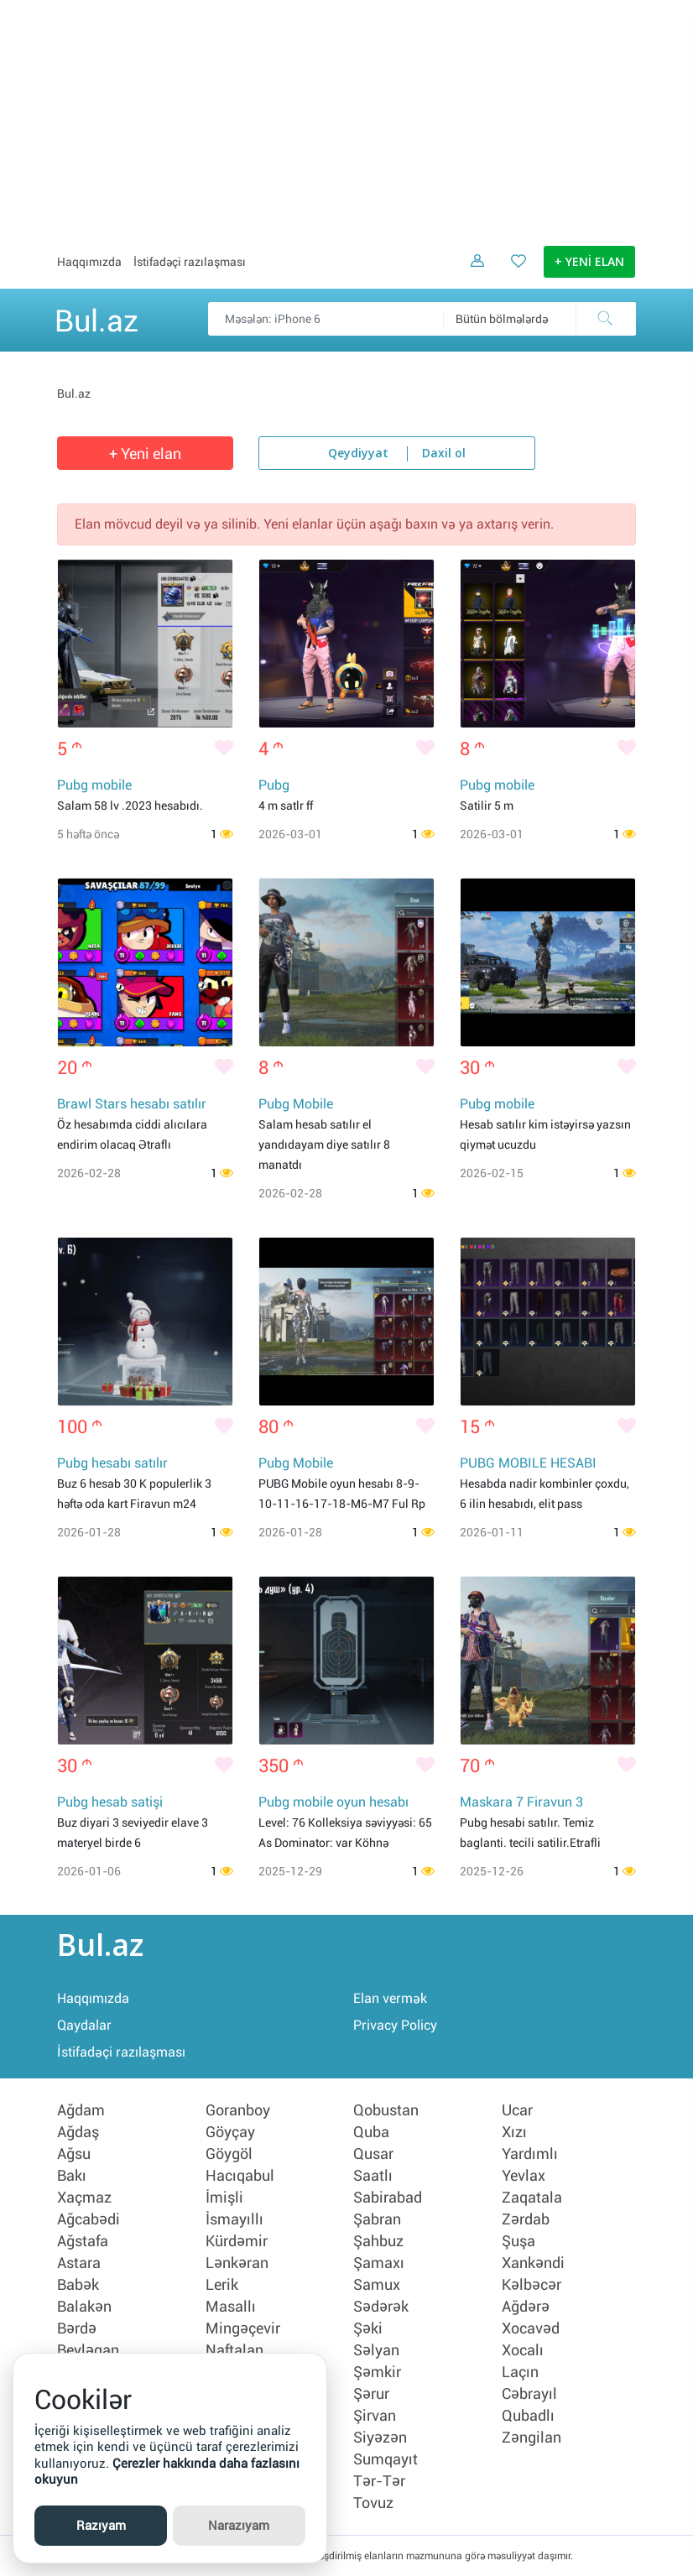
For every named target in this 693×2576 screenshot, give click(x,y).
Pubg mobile (94, 785)
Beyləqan (88, 2350)
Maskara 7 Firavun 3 (521, 1802)
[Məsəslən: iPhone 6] (422, 319)
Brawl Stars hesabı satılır (131, 1104)
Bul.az (96, 318)
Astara (79, 2263)
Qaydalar (84, 2025)
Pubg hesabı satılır (112, 1463)
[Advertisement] (346, 117)
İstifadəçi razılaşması (189, 262)
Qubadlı (528, 2415)
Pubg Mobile (295, 1104)
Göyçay (230, 2132)
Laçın (520, 2372)
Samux (376, 2284)
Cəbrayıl (529, 2394)
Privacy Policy (395, 2025)
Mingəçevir (243, 2328)
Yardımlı (530, 2154)
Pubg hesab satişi (110, 1802)
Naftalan (234, 2350)
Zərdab (526, 2219)
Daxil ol (444, 454)
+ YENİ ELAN (589, 263)
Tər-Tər (379, 2481)
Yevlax (523, 2175)
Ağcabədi (88, 2219)
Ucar (517, 2110)
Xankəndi (533, 2263)
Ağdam (81, 2110)
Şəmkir (377, 2372)
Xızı (514, 2132)
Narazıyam (238, 2525)
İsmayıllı (234, 2219)
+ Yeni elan (145, 453)
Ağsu (74, 2154)
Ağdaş (78, 2132)
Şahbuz (378, 2241)
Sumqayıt (385, 2459)
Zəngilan (531, 2437)
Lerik (222, 2284)
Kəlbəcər (531, 2284)
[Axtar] (606, 319)
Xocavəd (531, 2328)
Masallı (231, 2306)
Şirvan (374, 2415)
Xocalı (523, 2350)
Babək (78, 2284)
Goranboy (238, 2110)
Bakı (71, 2175)
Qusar (373, 2154)
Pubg (273, 785)
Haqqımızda (89, 262)
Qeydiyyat (358, 454)
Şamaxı (378, 2263)
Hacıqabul (240, 2175)
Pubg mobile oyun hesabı (333, 1802)
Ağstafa (82, 2241)
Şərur (371, 2394)
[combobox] (539, 319)
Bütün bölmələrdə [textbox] (502, 319)
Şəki (368, 2328)
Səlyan (376, 2350)
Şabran (377, 2219)
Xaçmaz (84, 2197)
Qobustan (386, 2110)
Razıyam (101, 2525)
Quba (371, 2132)
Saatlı (373, 2175)
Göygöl (229, 2154)
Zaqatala (532, 2197)
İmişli (224, 2197)
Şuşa (518, 2241)
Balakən (84, 2306)
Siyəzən (380, 2437)
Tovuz (373, 2503)
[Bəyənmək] (224, 749)
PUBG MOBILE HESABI (528, 1463)
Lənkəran (237, 2263)
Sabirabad (387, 2197)
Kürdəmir (237, 2241)
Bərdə (76, 2328)
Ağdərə (526, 2306)
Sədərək (381, 2306)
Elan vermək (390, 1998)
